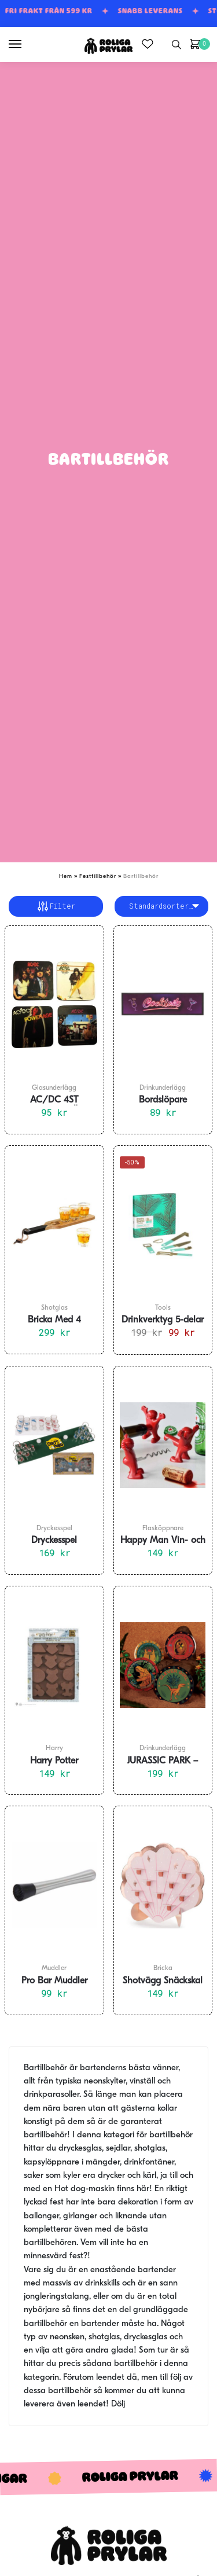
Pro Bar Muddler (54, 1981)
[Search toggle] (176, 44)
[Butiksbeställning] (162, 906)
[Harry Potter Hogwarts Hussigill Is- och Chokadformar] (54, 1665)
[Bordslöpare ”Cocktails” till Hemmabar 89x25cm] (163, 1004)
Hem (65, 876)
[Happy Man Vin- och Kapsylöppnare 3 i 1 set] (163, 1445)
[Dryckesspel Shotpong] (54, 1445)
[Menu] (26, 44)
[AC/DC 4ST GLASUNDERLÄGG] (54, 1004)
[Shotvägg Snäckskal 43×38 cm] (163, 1885)
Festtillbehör (97, 876)
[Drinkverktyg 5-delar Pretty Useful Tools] (163, 1224)
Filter (55, 906)
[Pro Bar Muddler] (54, 1885)
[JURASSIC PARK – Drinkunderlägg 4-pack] (163, 1665)
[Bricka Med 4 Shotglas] (54, 1224)
